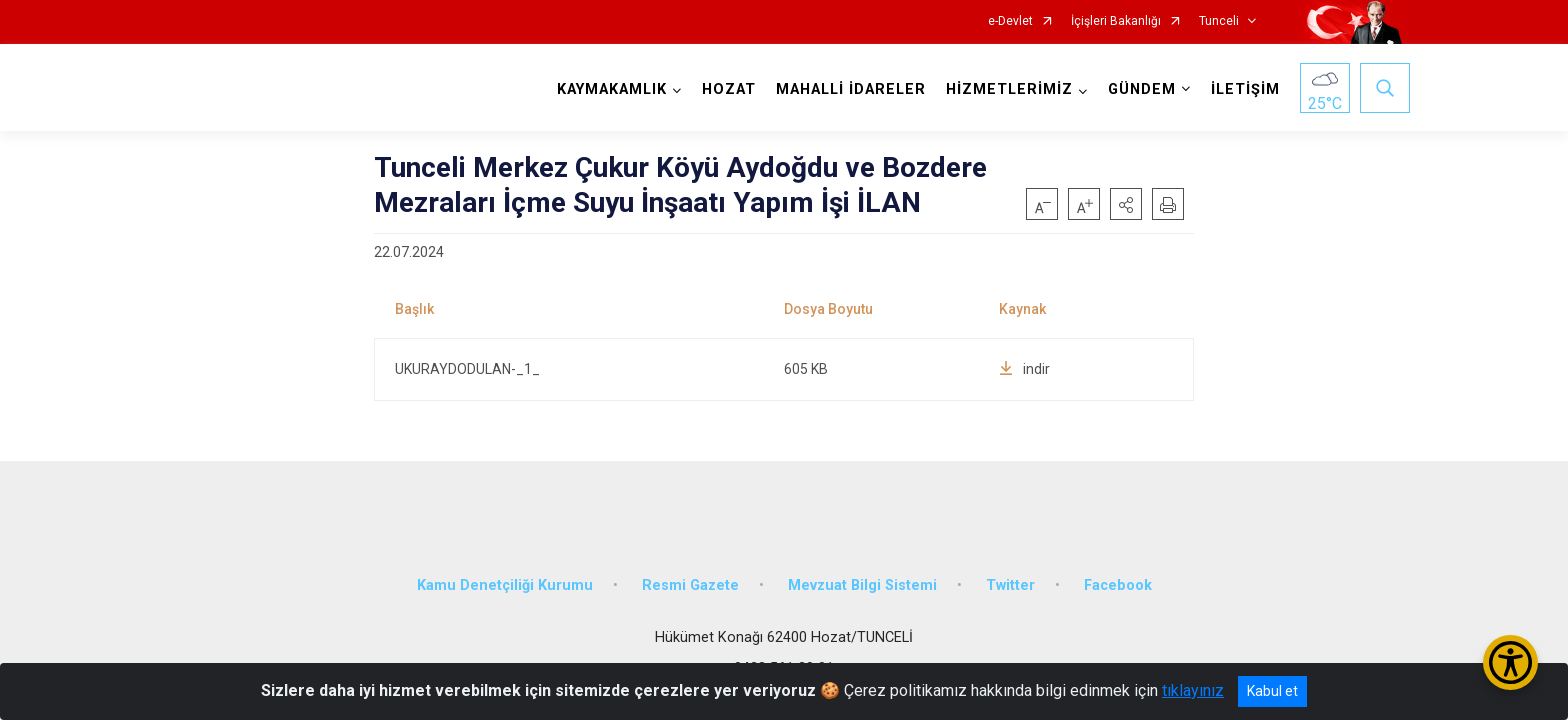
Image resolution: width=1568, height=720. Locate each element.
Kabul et (1272, 691)
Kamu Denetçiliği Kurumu (505, 573)
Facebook (1118, 573)
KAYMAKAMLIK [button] (609, 89)
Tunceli (1219, 21)
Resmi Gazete (690, 573)
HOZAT (726, 89)
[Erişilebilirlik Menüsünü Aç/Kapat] (1510, 662)
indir (1024, 369)
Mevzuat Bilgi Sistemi (862, 573)
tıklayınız (1193, 690)
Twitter (1010, 573)
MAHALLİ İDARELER (848, 89)
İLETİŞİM (1242, 89)
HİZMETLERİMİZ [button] (1006, 89)
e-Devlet (1010, 21)
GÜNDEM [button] (1139, 89)
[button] (1126, 204)
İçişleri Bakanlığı (1116, 21)
